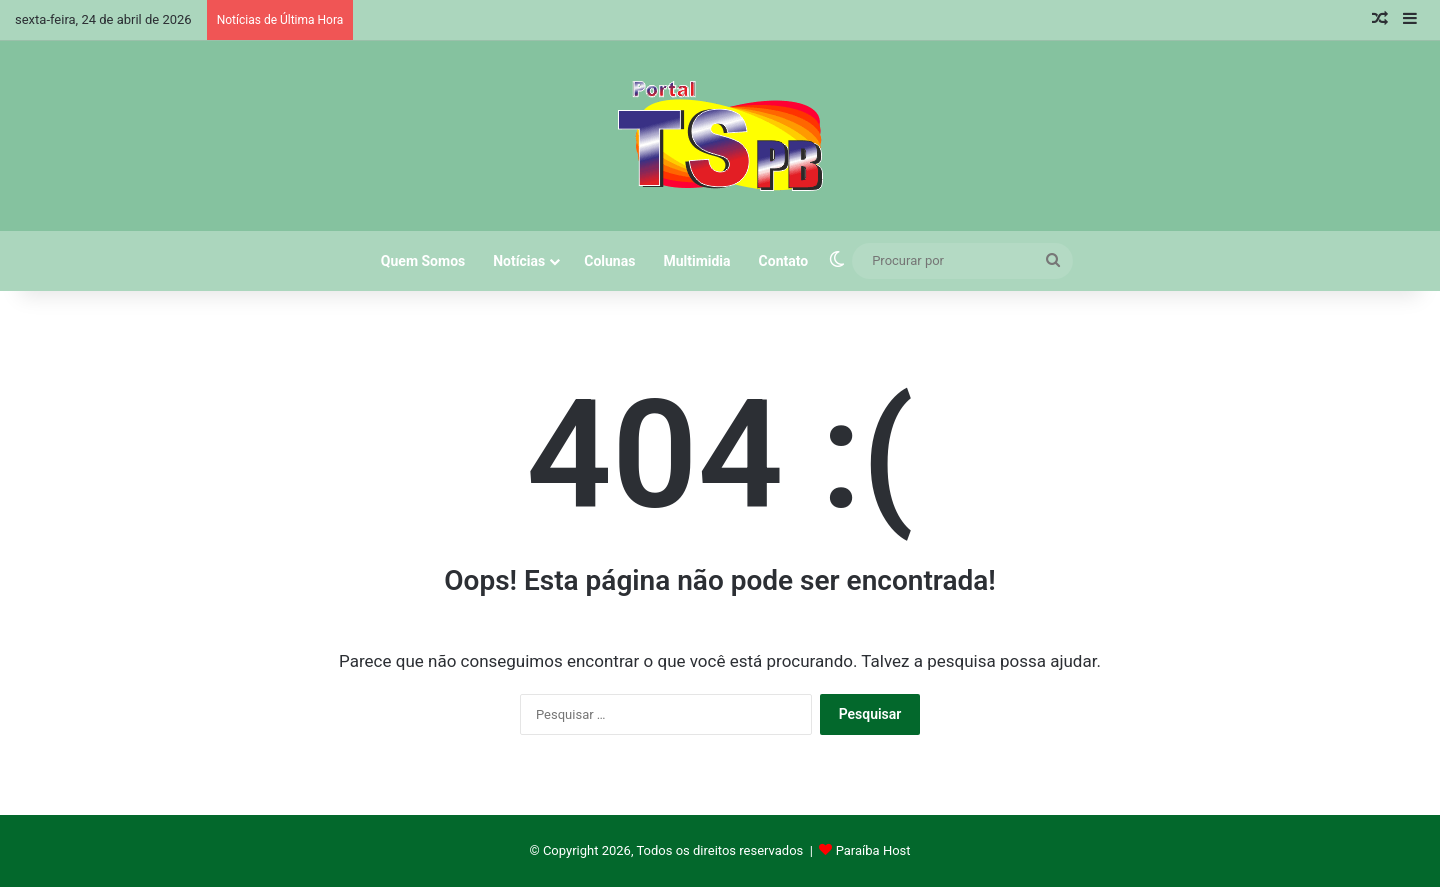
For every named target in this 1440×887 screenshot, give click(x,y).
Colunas (609, 261)
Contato (784, 261)
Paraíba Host (873, 850)
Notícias (519, 261)
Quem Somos (423, 261)
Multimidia (696, 261)
